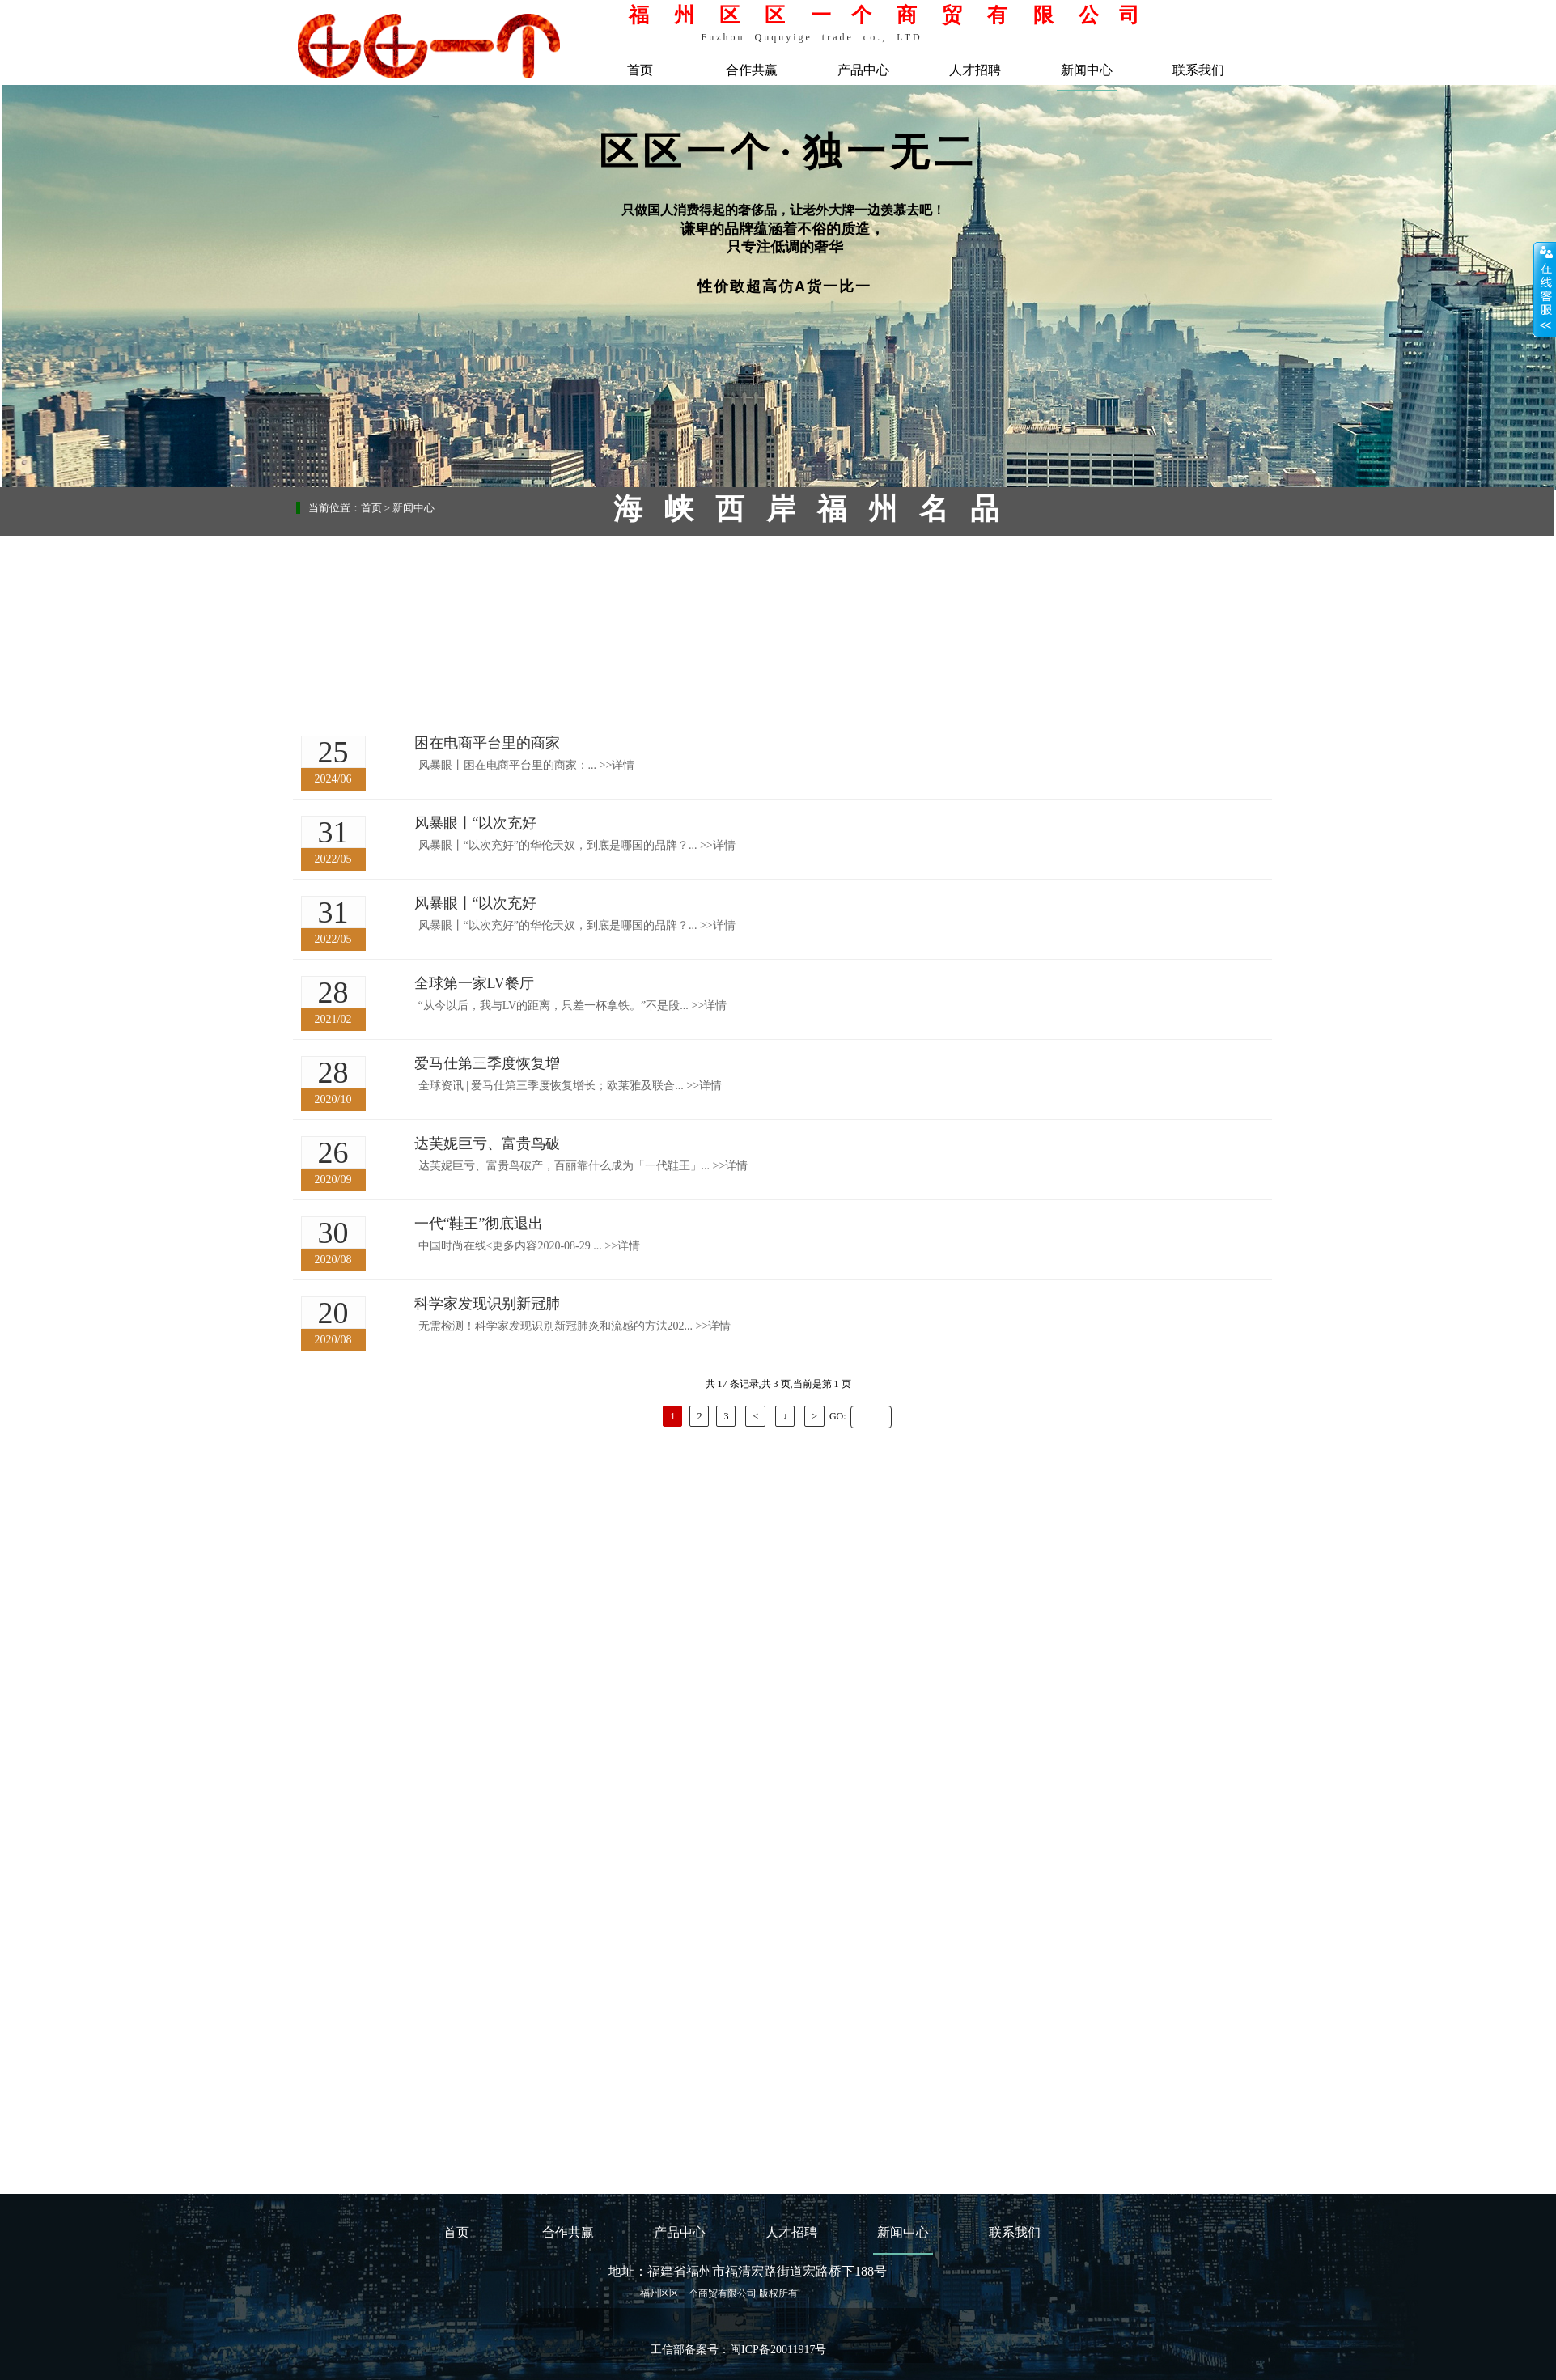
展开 (1544, 289)
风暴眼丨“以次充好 (475, 823)
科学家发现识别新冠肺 (487, 1304)
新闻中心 (1087, 70)
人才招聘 (975, 70)
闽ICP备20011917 (772, 2350)
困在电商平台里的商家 (487, 743)
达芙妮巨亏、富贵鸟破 (487, 1143)
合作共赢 (752, 70)
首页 (640, 70)
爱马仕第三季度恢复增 (487, 1063)
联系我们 (1198, 70)
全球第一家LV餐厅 (474, 983)
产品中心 (863, 70)
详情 (617, 765)
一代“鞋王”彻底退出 (479, 1223)
